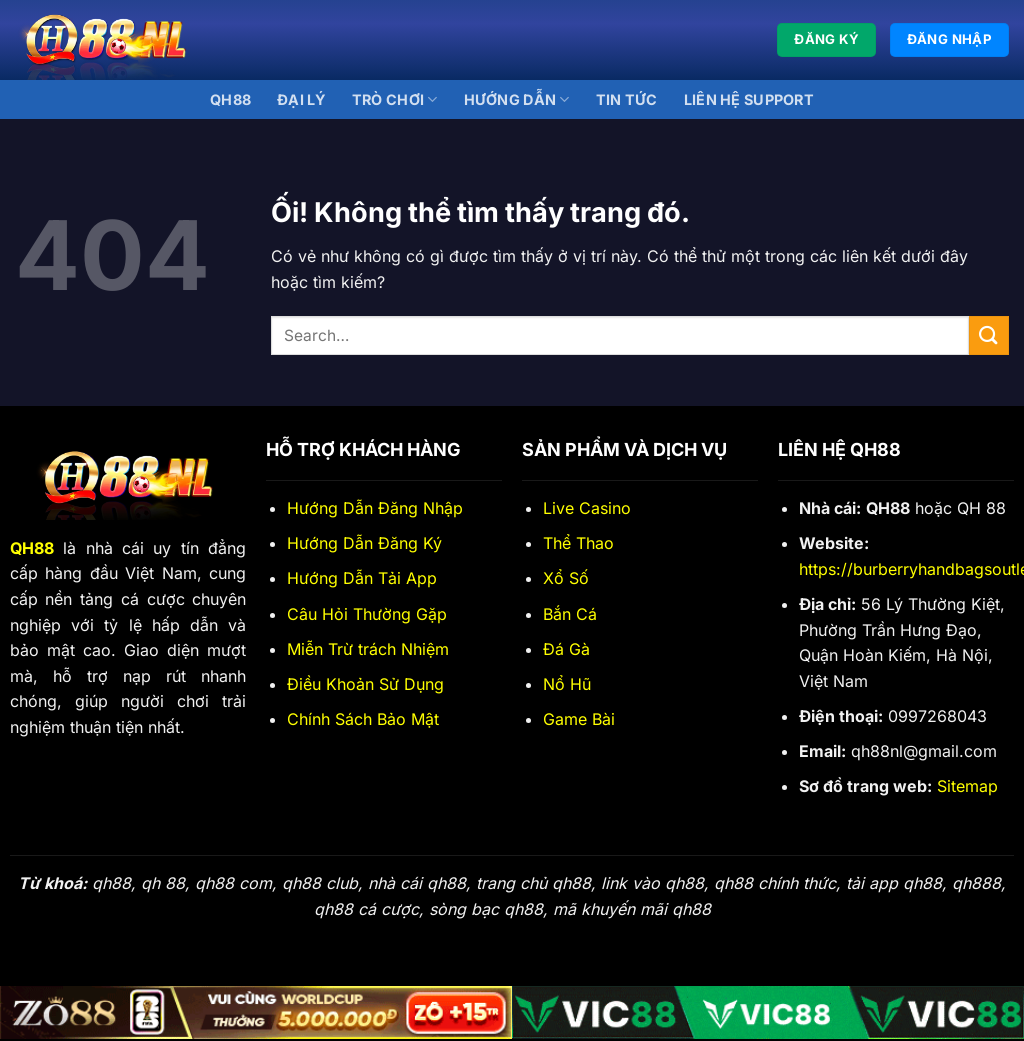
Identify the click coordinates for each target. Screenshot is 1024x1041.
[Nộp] (989, 335)
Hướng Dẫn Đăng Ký (364, 543)
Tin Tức (627, 99)
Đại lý (301, 99)
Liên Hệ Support (749, 99)
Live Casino (587, 508)
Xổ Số (566, 578)
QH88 (230, 99)
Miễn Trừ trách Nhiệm (368, 649)
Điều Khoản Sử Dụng (365, 684)
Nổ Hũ (567, 684)
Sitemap (967, 786)
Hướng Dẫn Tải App (362, 578)
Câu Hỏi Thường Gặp (367, 614)
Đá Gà (566, 649)
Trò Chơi (395, 99)
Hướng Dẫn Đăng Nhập (375, 508)
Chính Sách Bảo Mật (363, 719)
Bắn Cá (570, 614)
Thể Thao (578, 543)
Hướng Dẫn (517, 99)
